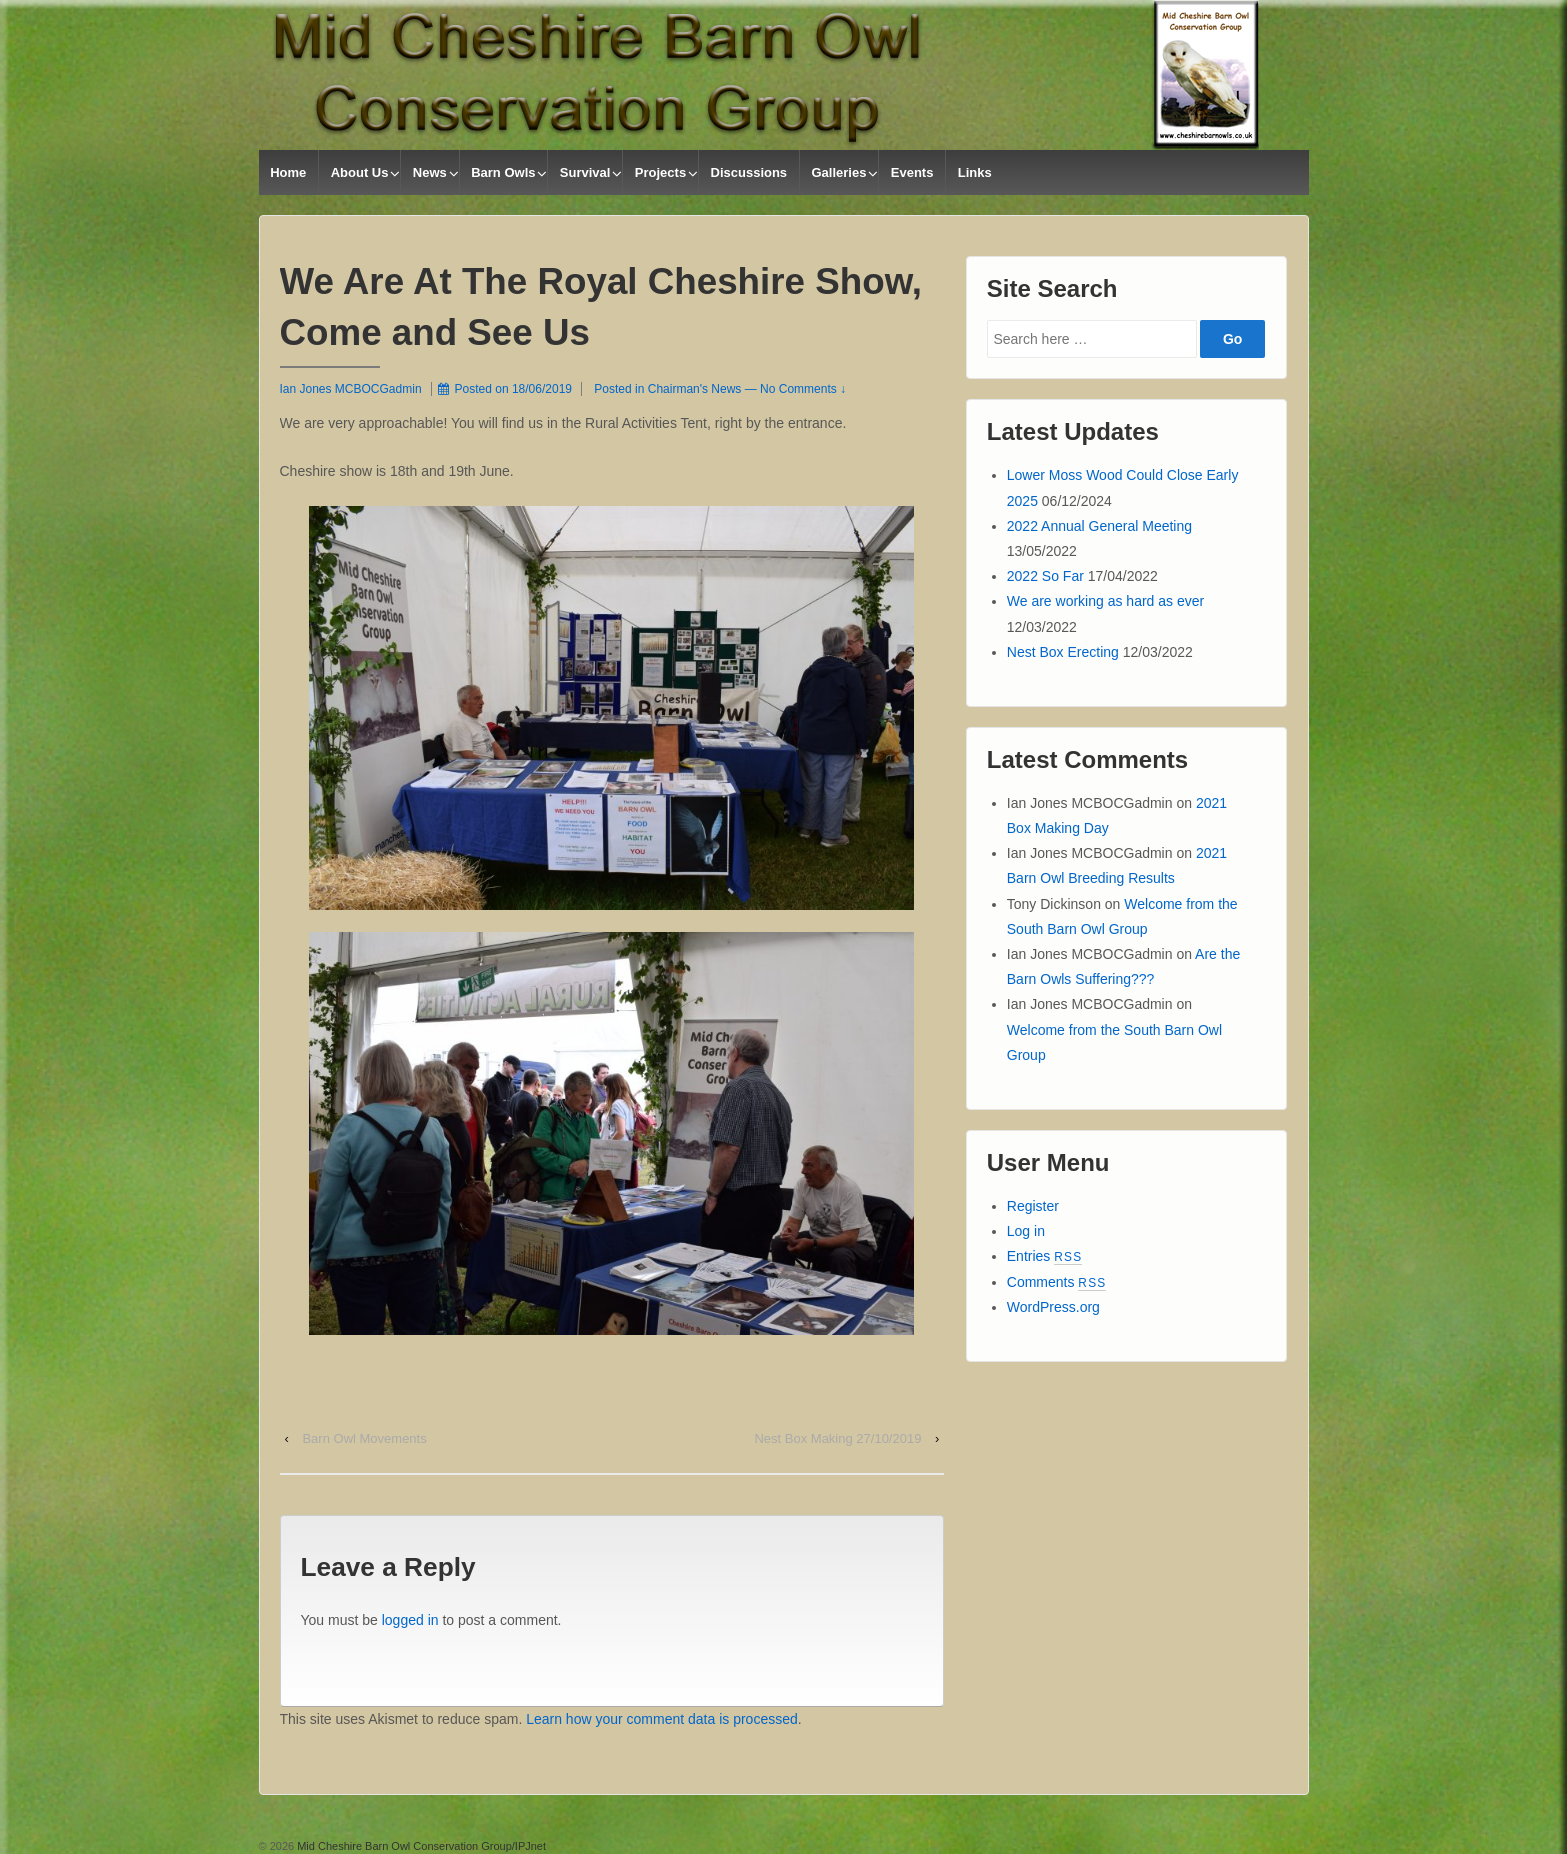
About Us (360, 172)
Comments (1057, 1282)
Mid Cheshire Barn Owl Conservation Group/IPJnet (420, 1846)
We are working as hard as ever (1105, 601)
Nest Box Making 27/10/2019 (837, 1438)
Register (1033, 1206)
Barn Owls (503, 172)
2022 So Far (1045, 576)
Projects (660, 172)
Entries (1045, 1256)
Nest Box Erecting (1063, 652)
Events (912, 172)
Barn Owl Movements (364, 1438)
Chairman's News (695, 389)
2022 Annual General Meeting (1099, 526)
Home (288, 172)
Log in (1026, 1231)
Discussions (749, 172)
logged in (410, 1620)
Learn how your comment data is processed (662, 1719)
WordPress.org (1053, 1307)
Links (975, 172)
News (430, 172)
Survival (585, 172)
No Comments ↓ (803, 389)
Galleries (838, 172)
